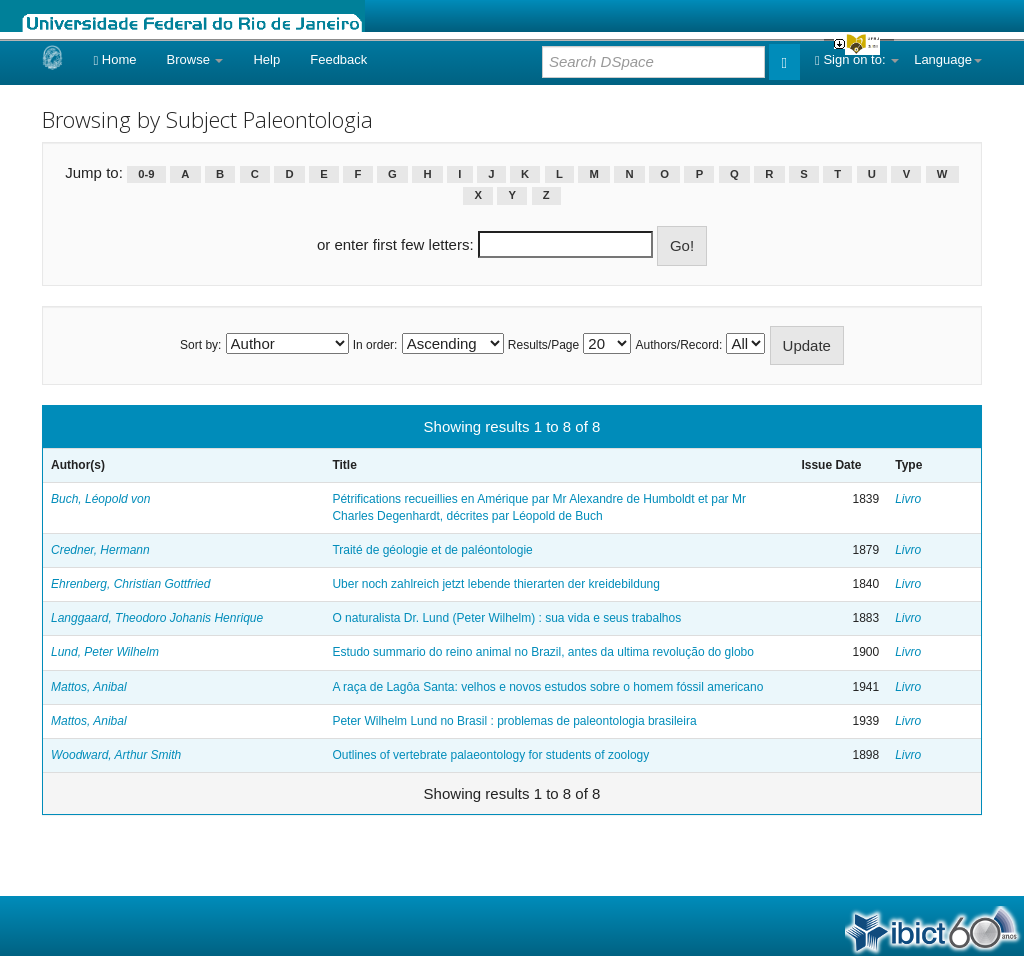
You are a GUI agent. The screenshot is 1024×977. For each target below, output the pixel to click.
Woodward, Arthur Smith (116, 755)
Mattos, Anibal (89, 687)
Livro (908, 499)
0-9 (146, 174)
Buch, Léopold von (100, 499)
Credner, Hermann (100, 550)
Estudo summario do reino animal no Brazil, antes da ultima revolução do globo (543, 652)
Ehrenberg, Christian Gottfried (130, 584)
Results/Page (543, 345)
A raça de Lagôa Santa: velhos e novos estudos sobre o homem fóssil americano (547, 687)
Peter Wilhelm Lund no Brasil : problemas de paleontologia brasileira (514, 721)
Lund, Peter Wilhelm (105, 652)
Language (948, 59)
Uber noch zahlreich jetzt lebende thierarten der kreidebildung (496, 584)
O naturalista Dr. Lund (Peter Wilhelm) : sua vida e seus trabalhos (506, 618)
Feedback (338, 59)
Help (266, 59)
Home (114, 59)
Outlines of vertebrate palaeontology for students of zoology (490, 755)
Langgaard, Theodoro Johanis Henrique (157, 618)
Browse (195, 59)
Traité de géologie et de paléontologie (432, 550)
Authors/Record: (679, 345)
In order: (375, 345)
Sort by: (200, 345)
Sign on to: (857, 59)
